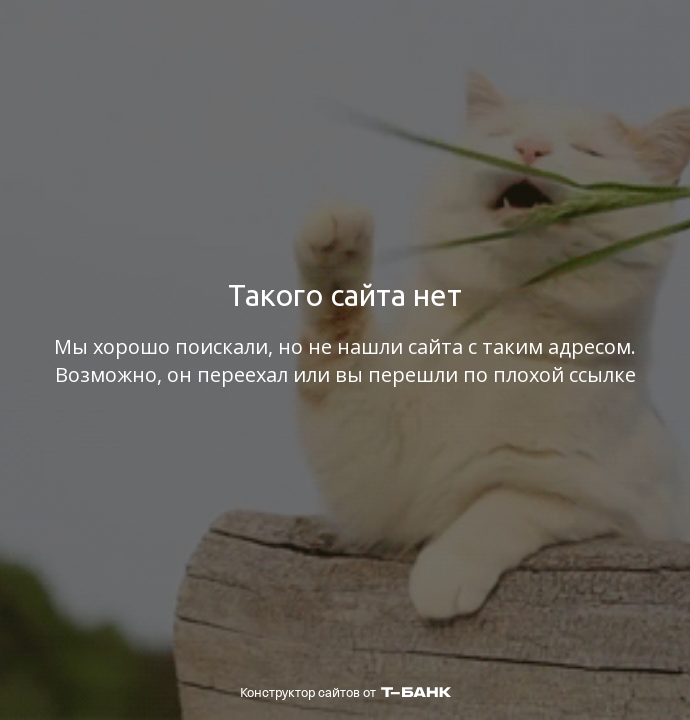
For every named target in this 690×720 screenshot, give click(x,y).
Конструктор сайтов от (345, 692)
